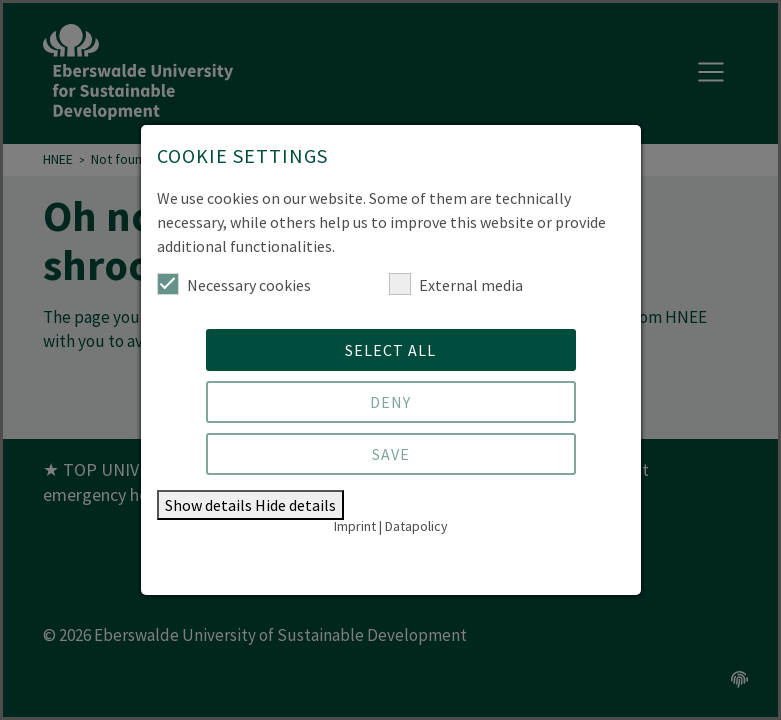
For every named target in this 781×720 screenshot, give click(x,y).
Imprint (355, 526)
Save (391, 454)
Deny (390, 402)
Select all (390, 350)
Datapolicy (416, 526)
